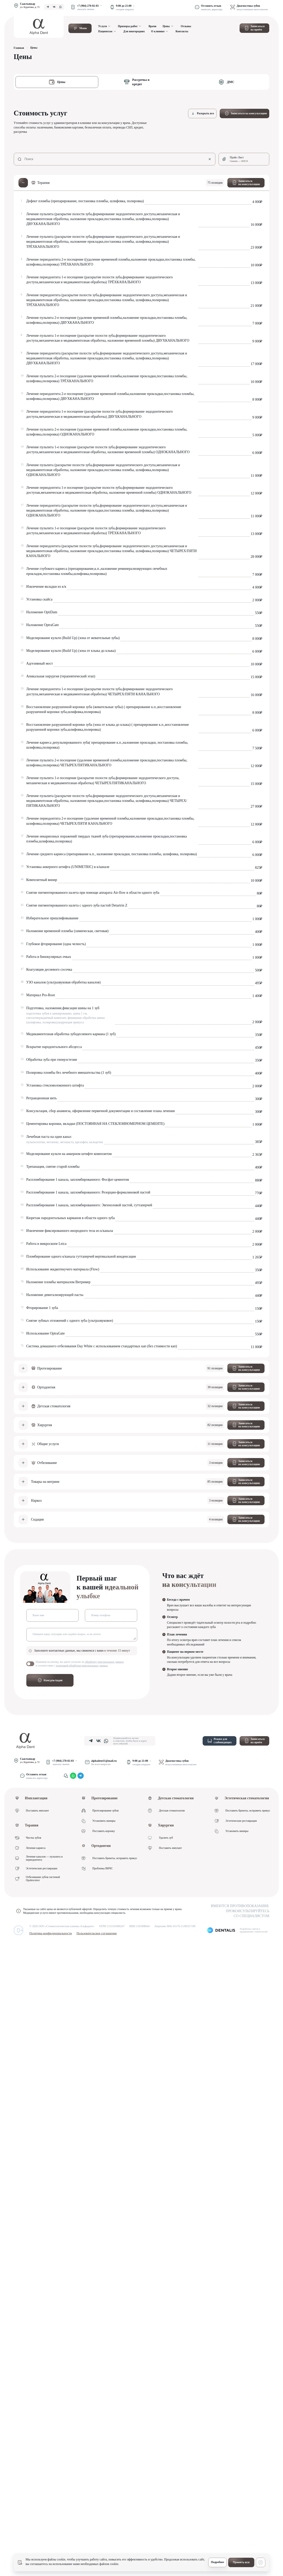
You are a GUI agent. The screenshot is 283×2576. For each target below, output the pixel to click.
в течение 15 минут (117, 1650)
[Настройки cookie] (260, 2562)
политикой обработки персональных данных (82, 1665)
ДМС (230, 82)
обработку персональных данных (104, 1661)
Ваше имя (38, 1615)
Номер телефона (100, 1615)
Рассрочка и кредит (141, 82)
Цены (61, 82)
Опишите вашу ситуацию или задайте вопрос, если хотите (67, 1634)
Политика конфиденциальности (50, 1933)
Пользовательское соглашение (96, 1933)
